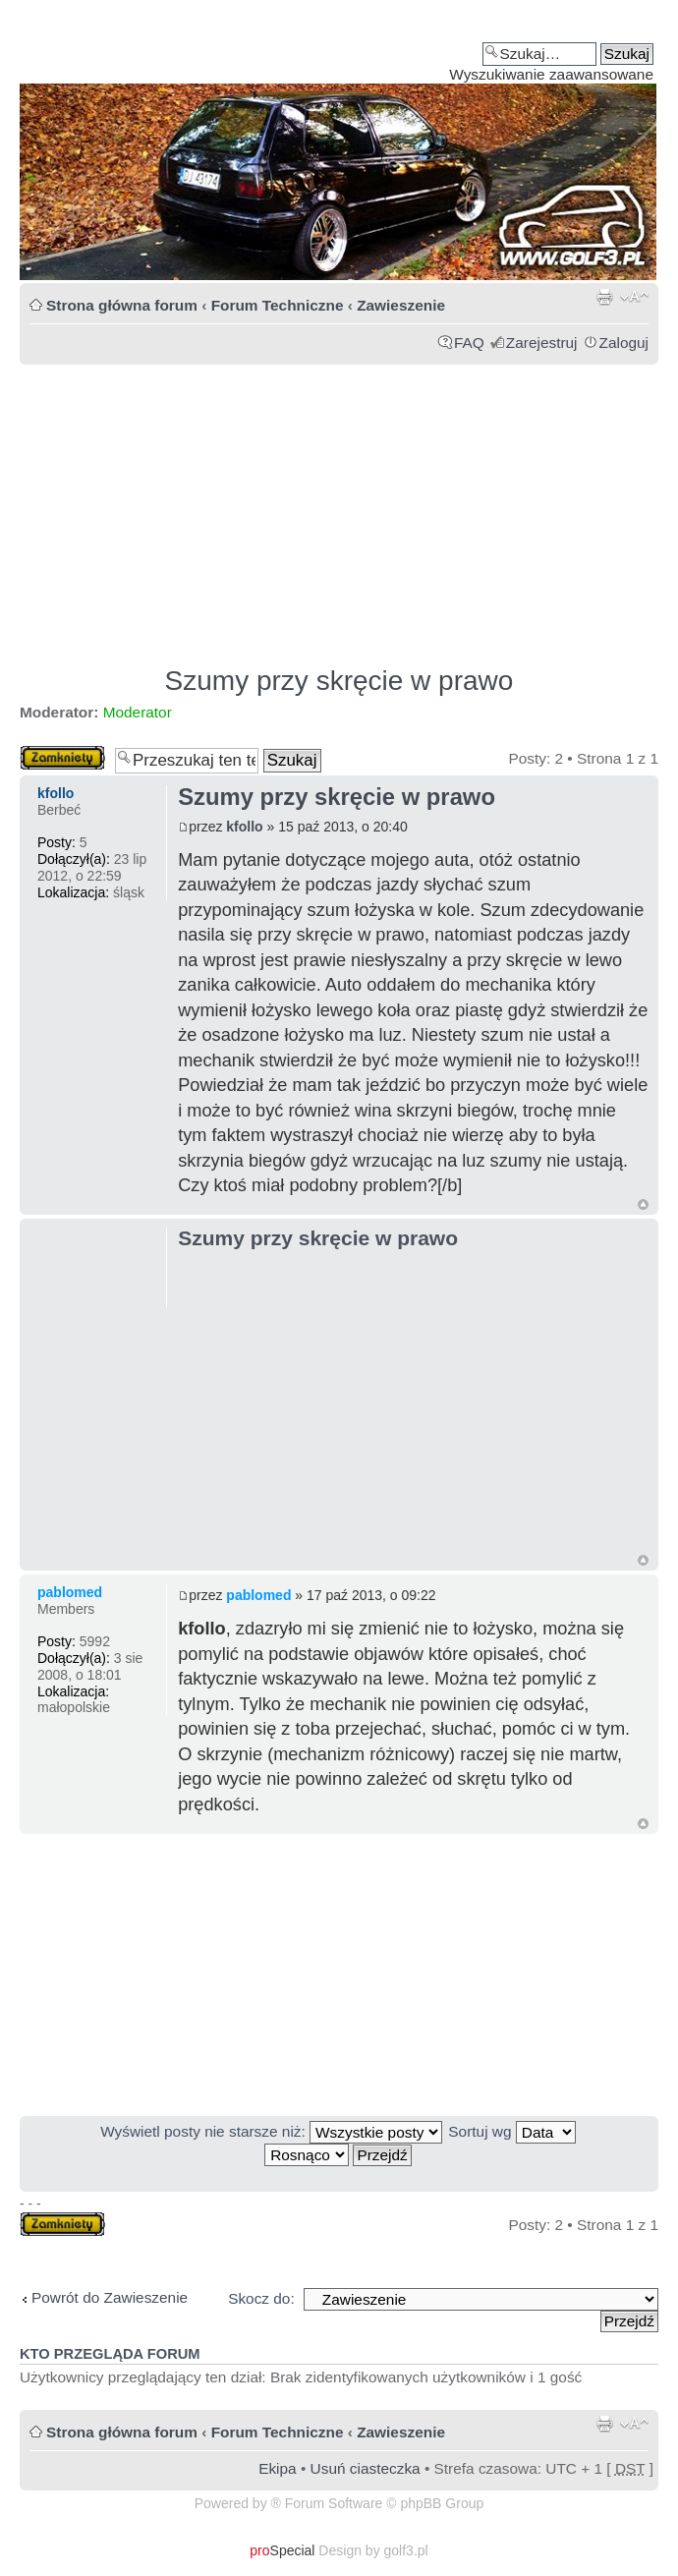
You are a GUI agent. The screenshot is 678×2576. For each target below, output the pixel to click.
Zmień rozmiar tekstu (634, 297)
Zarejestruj (542, 342)
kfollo (244, 826)
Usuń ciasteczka (366, 2468)
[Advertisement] (339, 506)
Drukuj (604, 297)
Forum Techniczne (277, 305)
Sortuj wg (511, 2131)
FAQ (469, 342)
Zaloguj (624, 342)
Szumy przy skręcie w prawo (339, 680)
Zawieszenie (401, 305)
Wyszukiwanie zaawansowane (551, 74)
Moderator (137, 712)
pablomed (258, 1595)
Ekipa (277, 2468)
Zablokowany (62, 758)
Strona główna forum (122, 305)
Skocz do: (261, 2298)
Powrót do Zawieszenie (109, 2297)
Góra (643, 1204)
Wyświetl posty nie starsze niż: (271, 2131)
